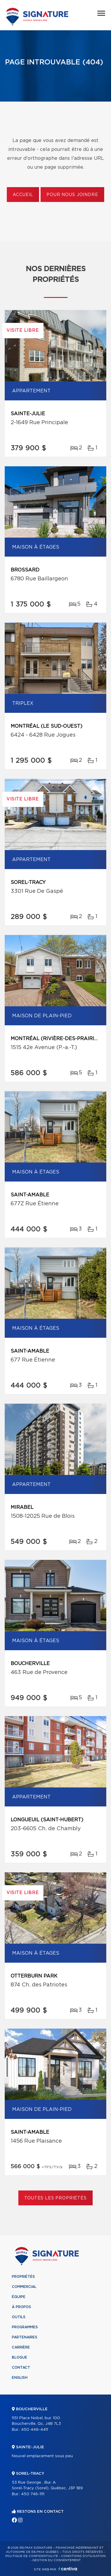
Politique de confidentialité (31, 2556)
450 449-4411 (34, 2430)
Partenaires (24, 2337)
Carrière (21, 2347)
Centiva (67, 2569)
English (20, 2377)
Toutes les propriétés (55, 2198)
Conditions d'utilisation (83, 2556)
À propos (21, 2307)
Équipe (18, 2297)
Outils (18, 2317)
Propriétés (23, 2276)
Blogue (19, 2357)
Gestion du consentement (56, 2560)
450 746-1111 (32, 2494)
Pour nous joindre (72, 195)
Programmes (25, 2327)
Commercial (24, 2286)
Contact (21, 2367)
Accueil (23, 195)
